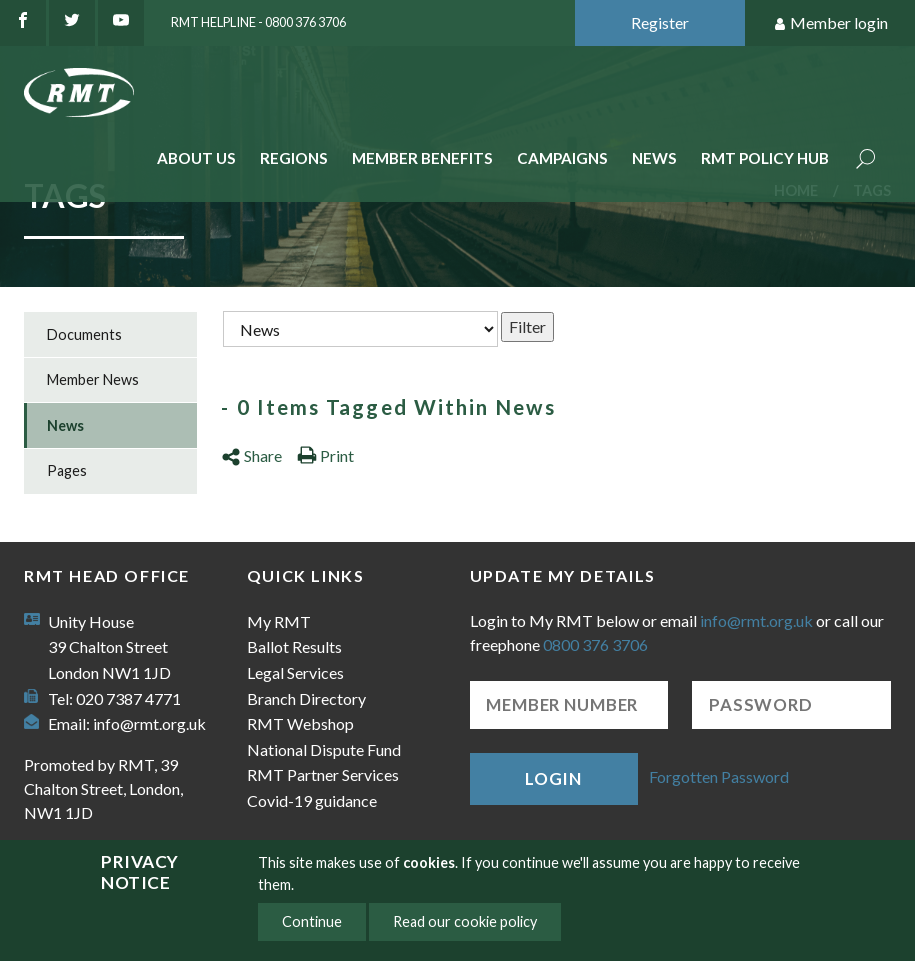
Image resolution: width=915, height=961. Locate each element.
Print (325, 455)
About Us (196, 158)
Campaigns (562, 158)
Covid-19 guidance (312, 800)
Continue (312, 921)
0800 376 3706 (595, 644)
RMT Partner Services (323, 774)
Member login (830, 23)
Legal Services (295, 672)
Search (866, 160)
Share (251, 455)
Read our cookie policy (465, 921)
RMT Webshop (300, 723)
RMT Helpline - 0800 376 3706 (258, 22)
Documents (84, 334)
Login (553, 778)
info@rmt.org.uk (149, 723)
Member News (93, 379)
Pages (67, 470)
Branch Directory (306, 698)
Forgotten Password (719, 776)
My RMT (279, 621)
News (654, 158)
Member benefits (422, 158)
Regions (294, 158)
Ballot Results (294, 646)
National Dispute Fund (324, 749)
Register (660, 22)
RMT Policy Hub (765, 158)
